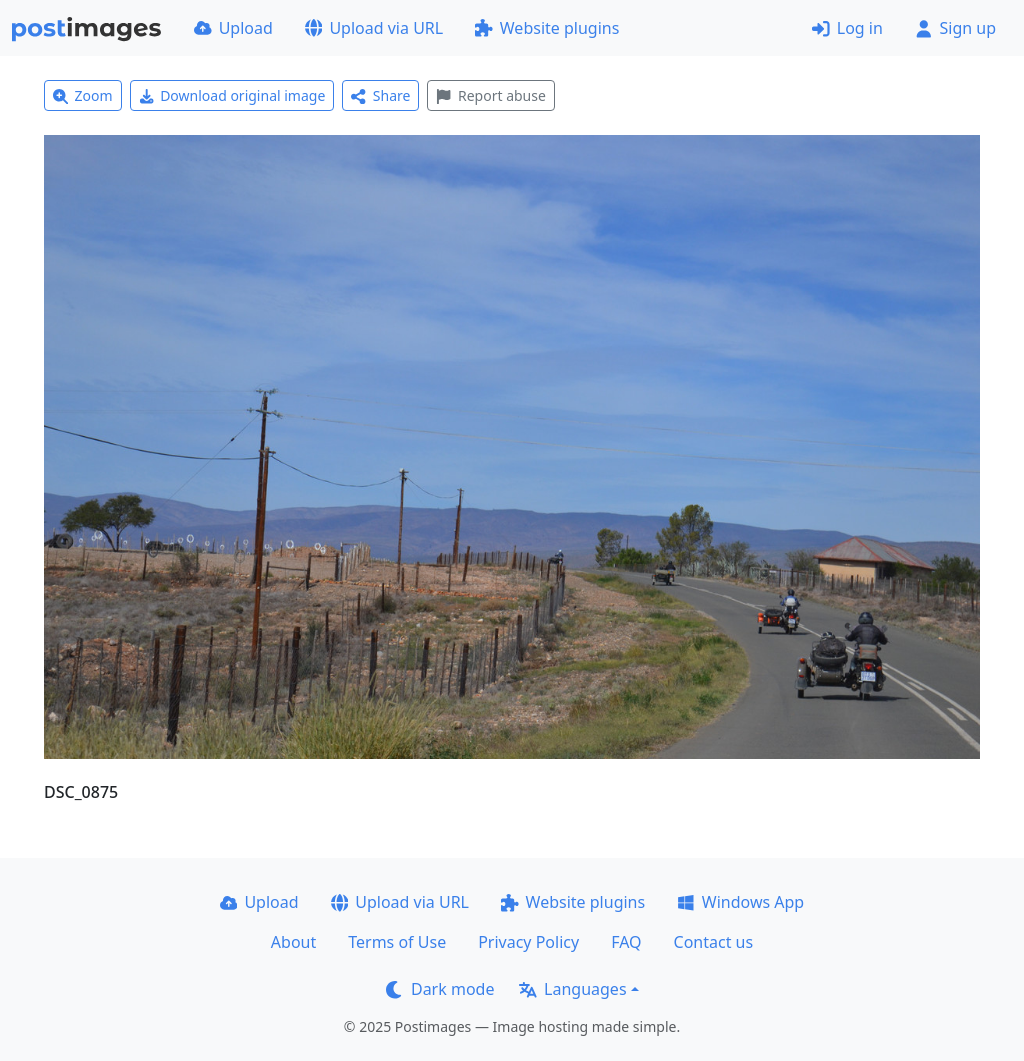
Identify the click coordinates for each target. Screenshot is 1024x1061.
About (293, 942)
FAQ (626, 942)
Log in (847, 28)
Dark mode (440, 989)
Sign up (955, 28)
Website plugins (547, 28)
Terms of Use (397, 942)
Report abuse (490, 95)
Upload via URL (374, 28)
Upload (233, 28)
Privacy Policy (528, 942)
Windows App (740, 902)
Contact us (714, 942)
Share (380, 95)
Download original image (232, 95)
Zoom (83, 95)
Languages (572, 989)
